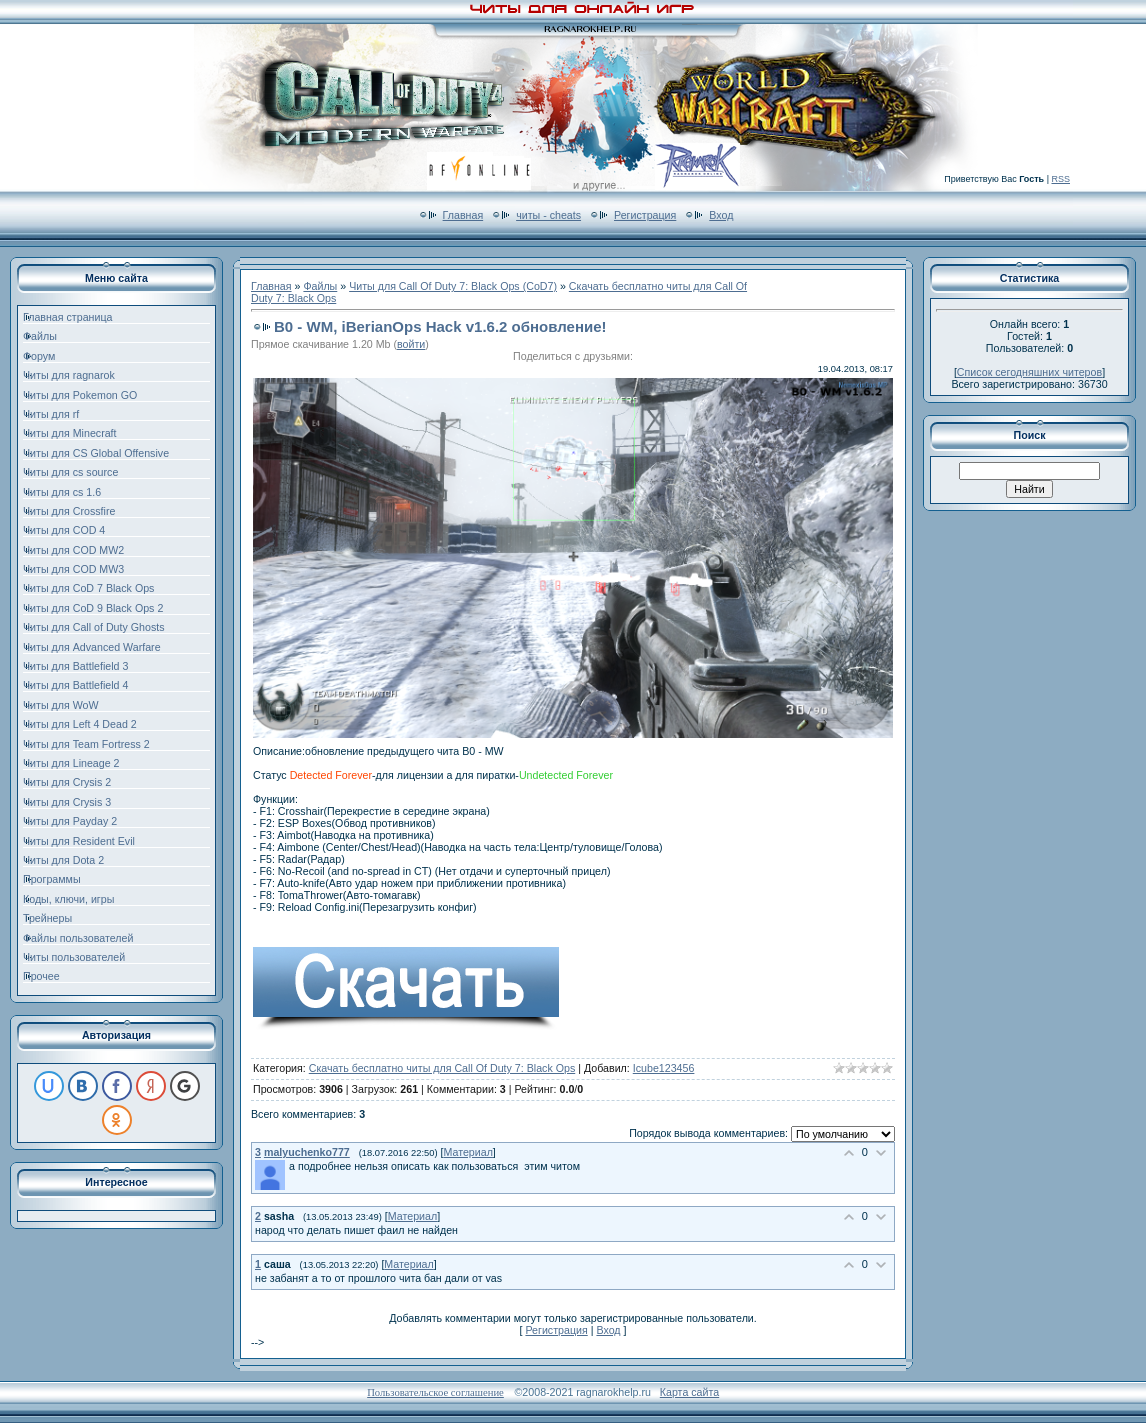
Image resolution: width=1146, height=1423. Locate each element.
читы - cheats (548, 215)
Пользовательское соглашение (435, 1392)
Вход (721, 215)
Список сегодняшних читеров (1029, 372)
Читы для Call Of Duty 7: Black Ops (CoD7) (453, 286)
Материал (467, 1152)
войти (411, 344)
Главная (463, 215)
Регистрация (645, 215)
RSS (1060, 179)
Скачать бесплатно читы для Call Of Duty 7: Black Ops (442, 1068)
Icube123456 (664, 1068)
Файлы (320, 286)
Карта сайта (689, 1392)
